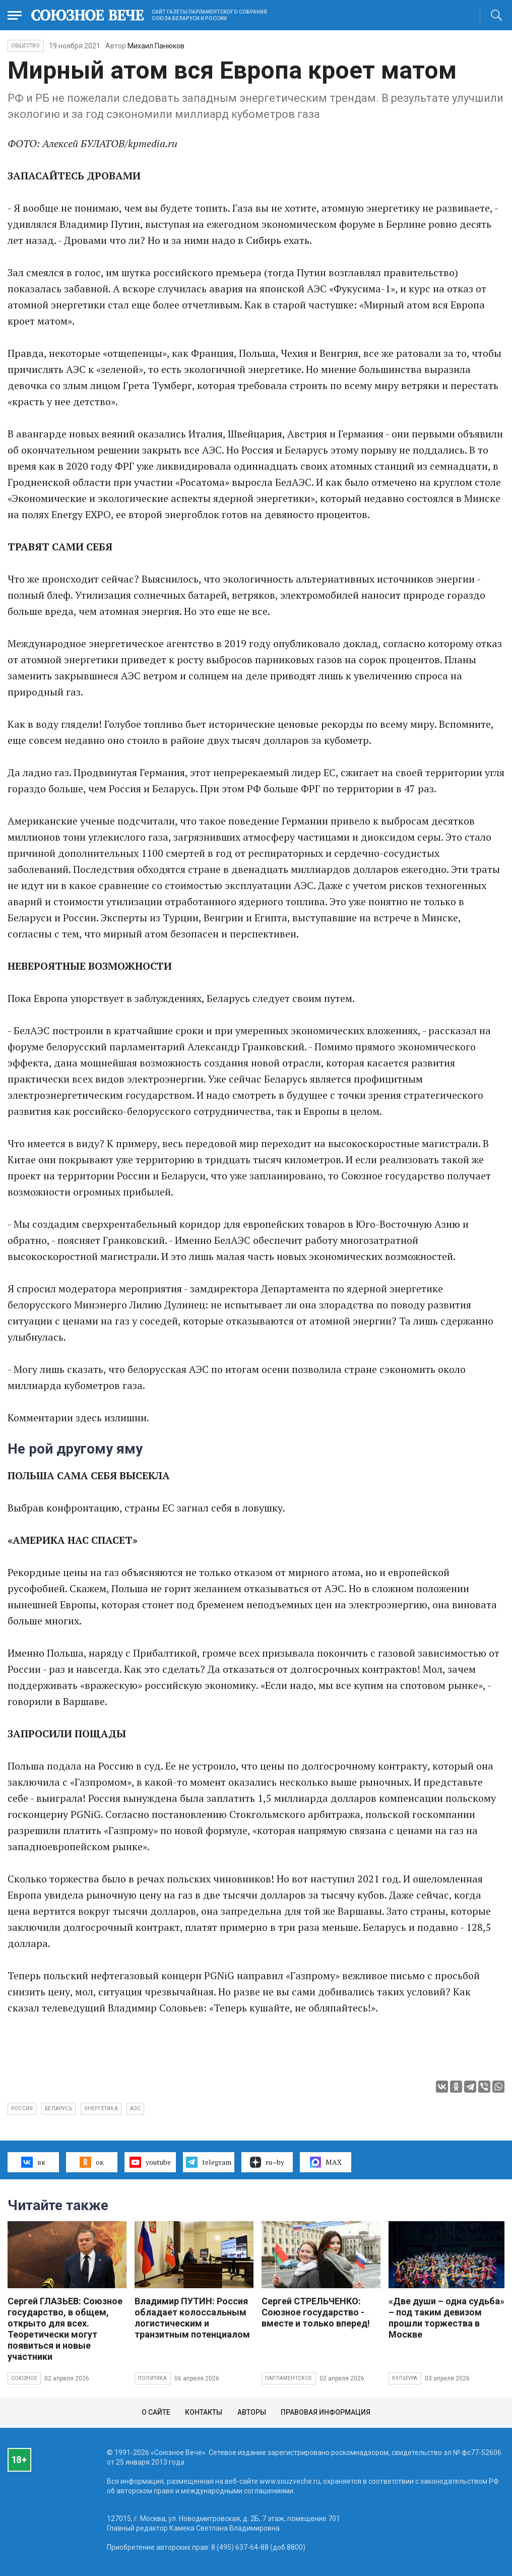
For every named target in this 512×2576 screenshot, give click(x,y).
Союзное (24, 2378)
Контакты (203, 2412)
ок (91, 2162)
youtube (150, 2162)
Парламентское (288, 2378)
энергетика (101, 2108)
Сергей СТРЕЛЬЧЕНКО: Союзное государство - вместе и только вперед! (316, 2312)
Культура (405, 2378)
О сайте (156, 2412)
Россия (22, 2108)
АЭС (135, 2108)
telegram (208, 2162)
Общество (25, 45)
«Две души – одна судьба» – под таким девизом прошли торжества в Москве (446, 2318)
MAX (326, 2162)
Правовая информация (325, 2412)
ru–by (267, 2162)
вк (33, 2162)
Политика (152, 2378)
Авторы (251, 2412)
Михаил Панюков (155, 46)
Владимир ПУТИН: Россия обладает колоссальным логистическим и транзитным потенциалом (192, 2318)
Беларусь (58, 2108)
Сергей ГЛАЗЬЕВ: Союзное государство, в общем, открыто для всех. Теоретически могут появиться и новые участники (65, 2329)
